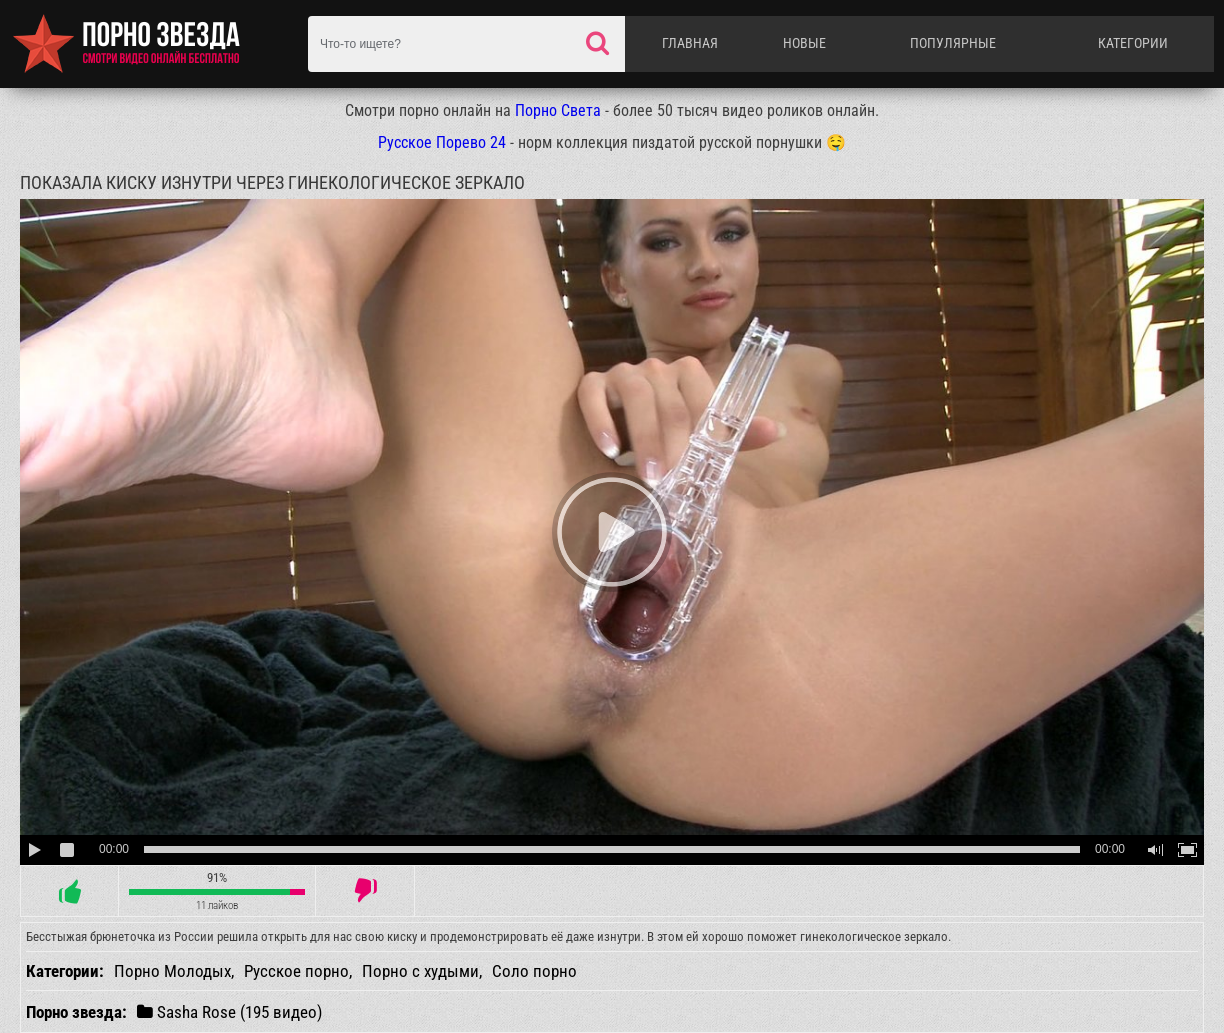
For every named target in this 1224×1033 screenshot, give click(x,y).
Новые (804, 43)
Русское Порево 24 (442, 142)
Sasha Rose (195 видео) (229, 1011)
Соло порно (534, 971)
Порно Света (558, 110)
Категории (1133, 43)
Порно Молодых (172, 971)
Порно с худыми (420, 971)
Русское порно (296, 971)
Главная (690, 43)
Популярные (953, 43)
